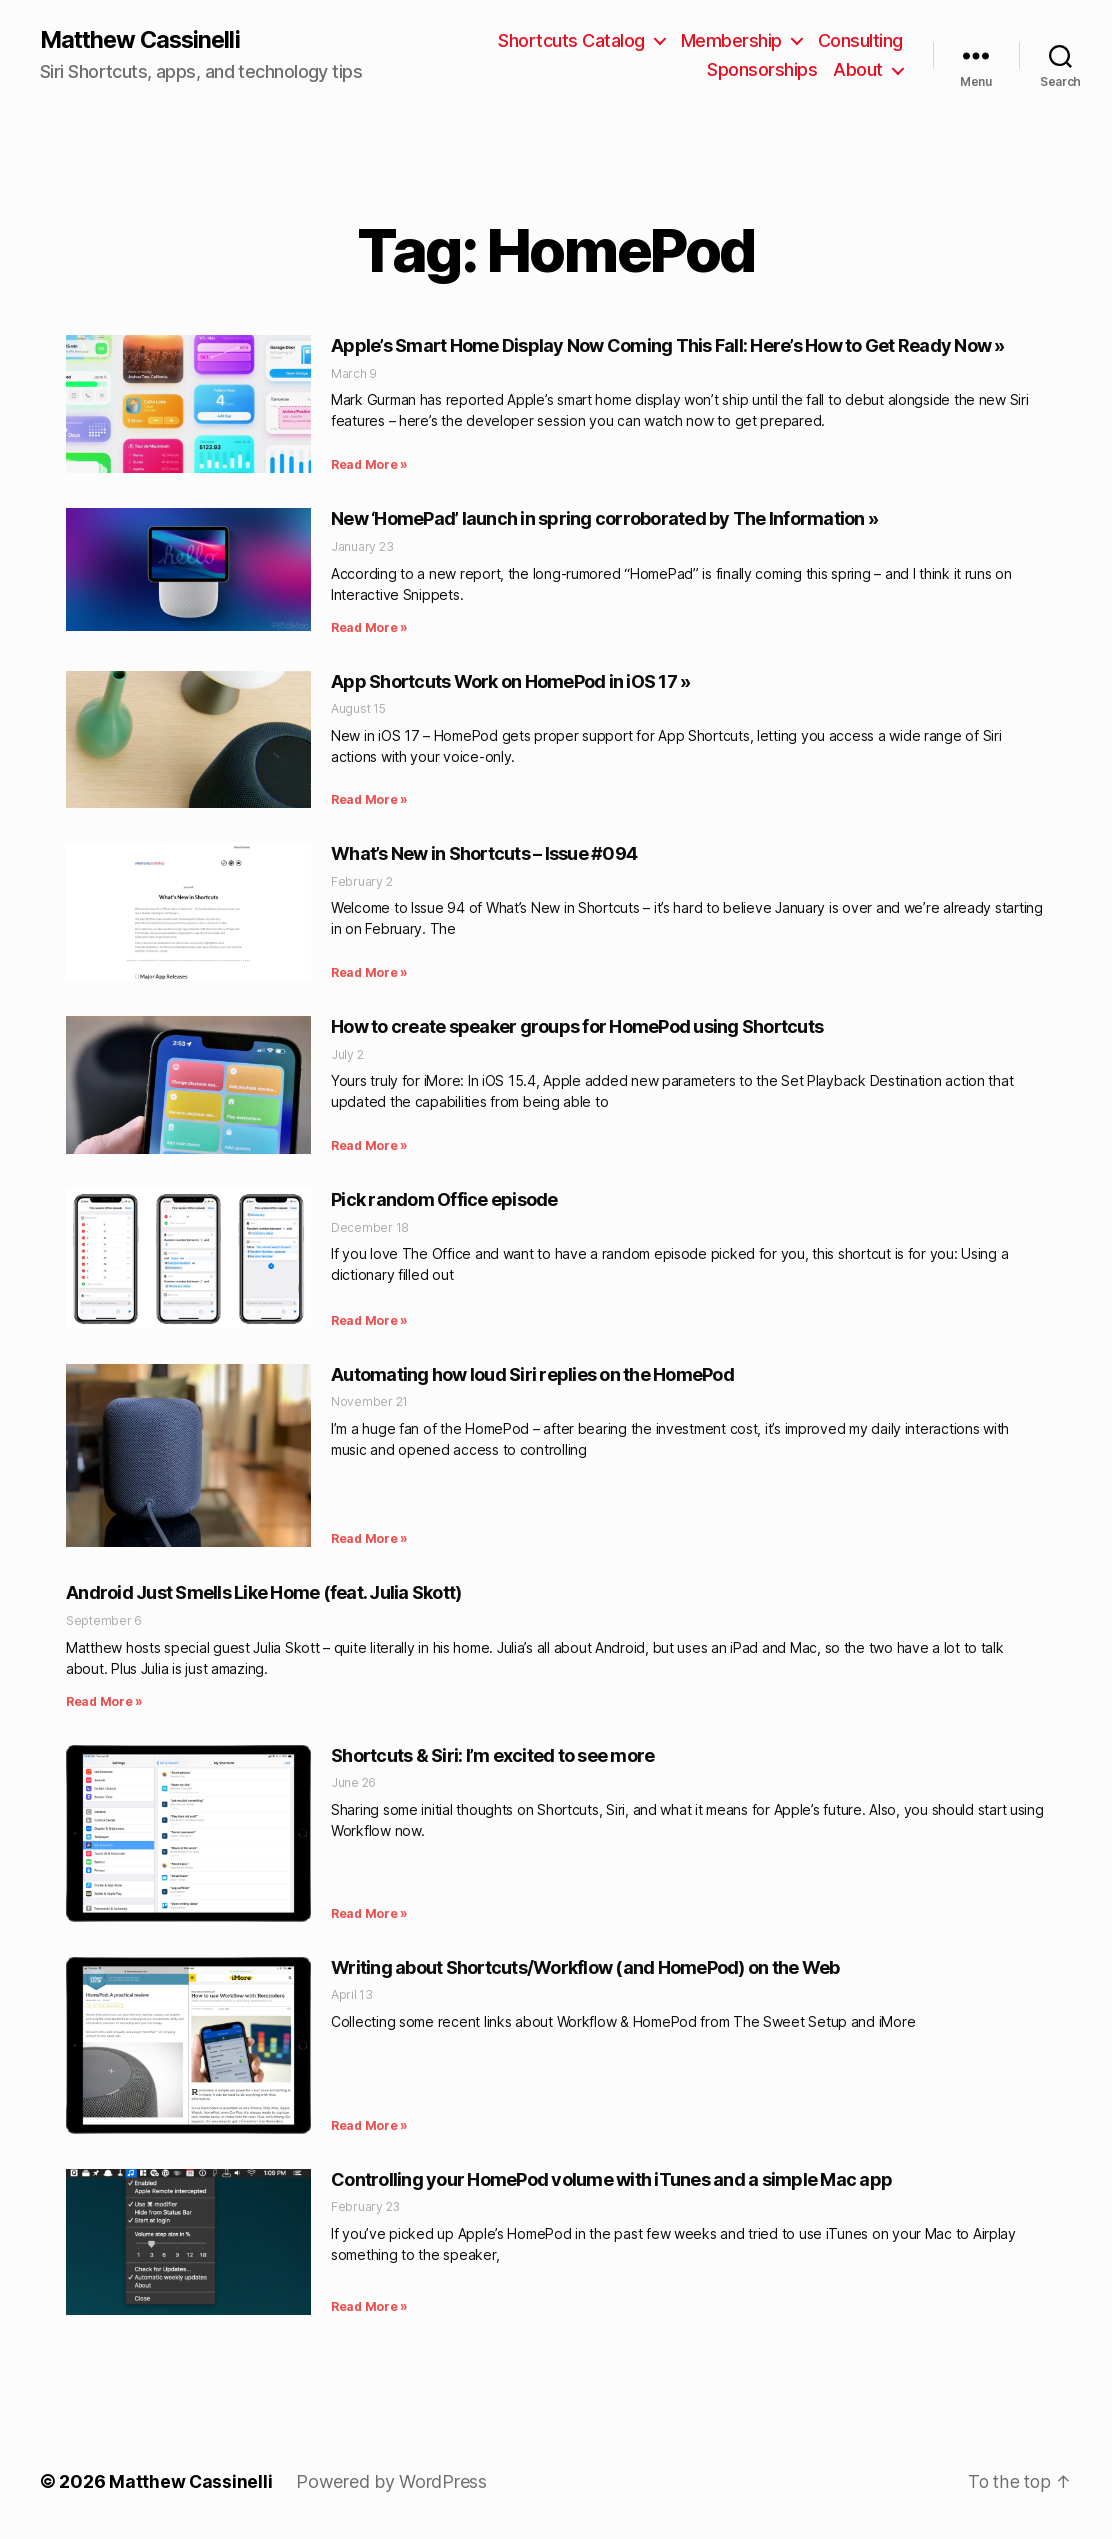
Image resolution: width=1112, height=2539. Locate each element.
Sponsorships (762, 70)
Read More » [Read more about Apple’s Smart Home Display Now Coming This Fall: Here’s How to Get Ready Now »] (369, 465)
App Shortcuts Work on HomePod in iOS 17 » (510, 681)
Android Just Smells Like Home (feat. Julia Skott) (263, 1593)
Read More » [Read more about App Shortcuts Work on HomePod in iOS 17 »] (369, 800)
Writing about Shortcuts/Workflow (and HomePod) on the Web (585, 1967)
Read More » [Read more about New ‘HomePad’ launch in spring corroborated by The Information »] (369, 627)
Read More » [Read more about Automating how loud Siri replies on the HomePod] (369, 1539)
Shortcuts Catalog (571, 40)
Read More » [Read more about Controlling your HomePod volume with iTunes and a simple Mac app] (369, 2307)
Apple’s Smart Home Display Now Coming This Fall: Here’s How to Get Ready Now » (668, 346)
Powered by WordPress (392, 2482)
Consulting (860, 40)
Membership (731, 40)
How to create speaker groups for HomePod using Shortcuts (577, 1027)
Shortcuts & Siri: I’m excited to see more (492, 1755)
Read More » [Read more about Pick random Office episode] (369, 1320)
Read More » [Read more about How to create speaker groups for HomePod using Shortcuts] (369, 1146)
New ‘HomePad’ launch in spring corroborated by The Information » (604, 519)
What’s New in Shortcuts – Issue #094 (484, 854)
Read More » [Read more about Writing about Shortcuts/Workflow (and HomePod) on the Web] (369, 2125)
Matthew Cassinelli (143, 40)
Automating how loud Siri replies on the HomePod (532, 1374)
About (858, 70)
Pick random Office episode (444, 1200)
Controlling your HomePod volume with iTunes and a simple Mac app (611, 2179)
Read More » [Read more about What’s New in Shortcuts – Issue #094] (369, 973)
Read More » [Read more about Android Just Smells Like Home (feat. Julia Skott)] (104, 1701)
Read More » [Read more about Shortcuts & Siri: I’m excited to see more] (369, 1913)
